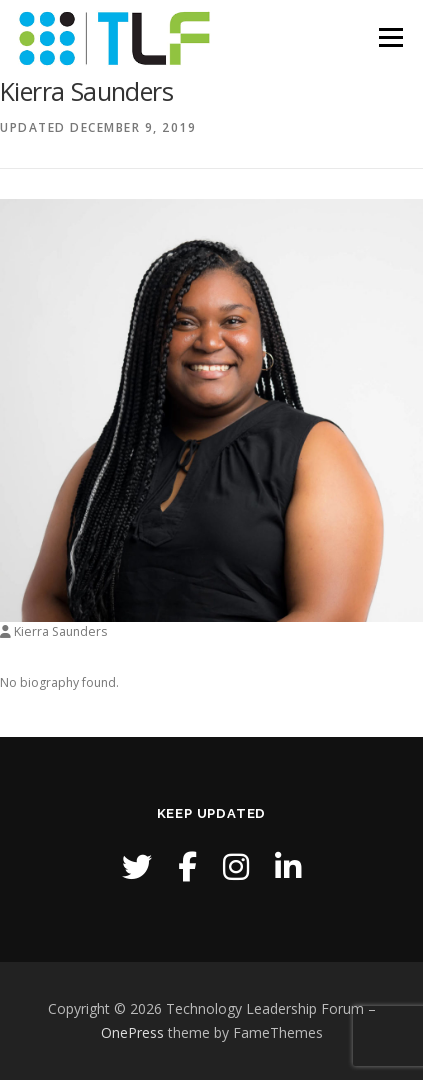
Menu (389, 37)
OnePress (132, 1032)
